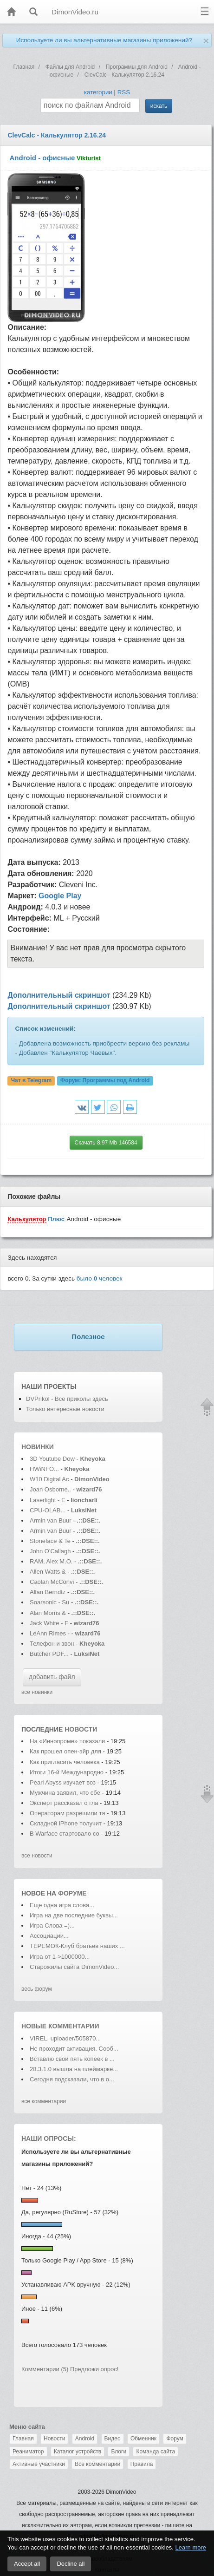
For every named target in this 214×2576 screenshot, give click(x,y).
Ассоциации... (49, 1935)
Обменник (143, 2438)
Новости (54, 2438)
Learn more (190, 2547)
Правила (141, 2464)
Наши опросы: (48, 2138)
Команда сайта (155, 2451)
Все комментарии (97, 2464)
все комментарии (43, 2101)
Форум (174, 2438)
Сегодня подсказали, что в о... (72, 2079)
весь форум (36, 1989)
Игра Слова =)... (52, 1925)
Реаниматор (28, 2451)
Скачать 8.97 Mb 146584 (106, 1142)
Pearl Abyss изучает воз (63, 1782)
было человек (100, 1278)
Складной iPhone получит (66, 1823)
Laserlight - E (47, 1500)
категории (98, 92)
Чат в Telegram (31, 1080)
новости (81, 1729)
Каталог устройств (77, 2451)
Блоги (118, 2451)
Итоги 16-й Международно (67, 1772)
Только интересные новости (65, 1409)
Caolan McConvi (52, 1581)
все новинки (36, 1692)
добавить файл (52, 1676)
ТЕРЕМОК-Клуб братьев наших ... (77, 1945)
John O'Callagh (50, 1551)
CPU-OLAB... (47, 1510)
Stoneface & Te (50, 1540)
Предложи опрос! (94, 2369)
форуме (72, 1893)
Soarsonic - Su (49, 1602)
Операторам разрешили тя (67, 1813)
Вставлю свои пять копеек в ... (72, 2058)
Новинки (37, 1447)
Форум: (104, 1080)
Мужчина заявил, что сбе (65, 1792)
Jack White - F (49, 1623)
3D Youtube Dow (52, 1458)
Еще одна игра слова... (62, 1905)
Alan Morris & (49, 1612)
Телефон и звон (52, 1643)
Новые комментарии (60, 2026)
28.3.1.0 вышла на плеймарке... (74, 2069)
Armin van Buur (50, 1520)
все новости (36, 1855)
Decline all (70, 2563)
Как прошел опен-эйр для (65, 1751)
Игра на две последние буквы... (74, 1915)
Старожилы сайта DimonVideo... (74, 1966)
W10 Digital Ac (49, 1479)
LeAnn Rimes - (50, 1633)
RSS (123, 92)
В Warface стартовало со (64, 1833)
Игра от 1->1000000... (60, 1956)
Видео (112, 2438)
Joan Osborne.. (50, 1489)
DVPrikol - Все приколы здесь (67, 1398)
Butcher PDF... (49, 1653)
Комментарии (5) (44, 2369)
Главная (23, 2438)
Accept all (27, 2563)
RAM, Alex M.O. (51, 1561)
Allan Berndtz (48, 1592)
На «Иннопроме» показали (67, 1741)
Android (84, 2438)
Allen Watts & (48, 1571)
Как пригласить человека (65, 1762)
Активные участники (39, 2464)
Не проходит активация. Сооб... (74, 2048)
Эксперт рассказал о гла (64, 1802)
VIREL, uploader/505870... (65, 2038)
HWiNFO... (44, 1468)
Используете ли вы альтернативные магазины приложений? (104, 40)
